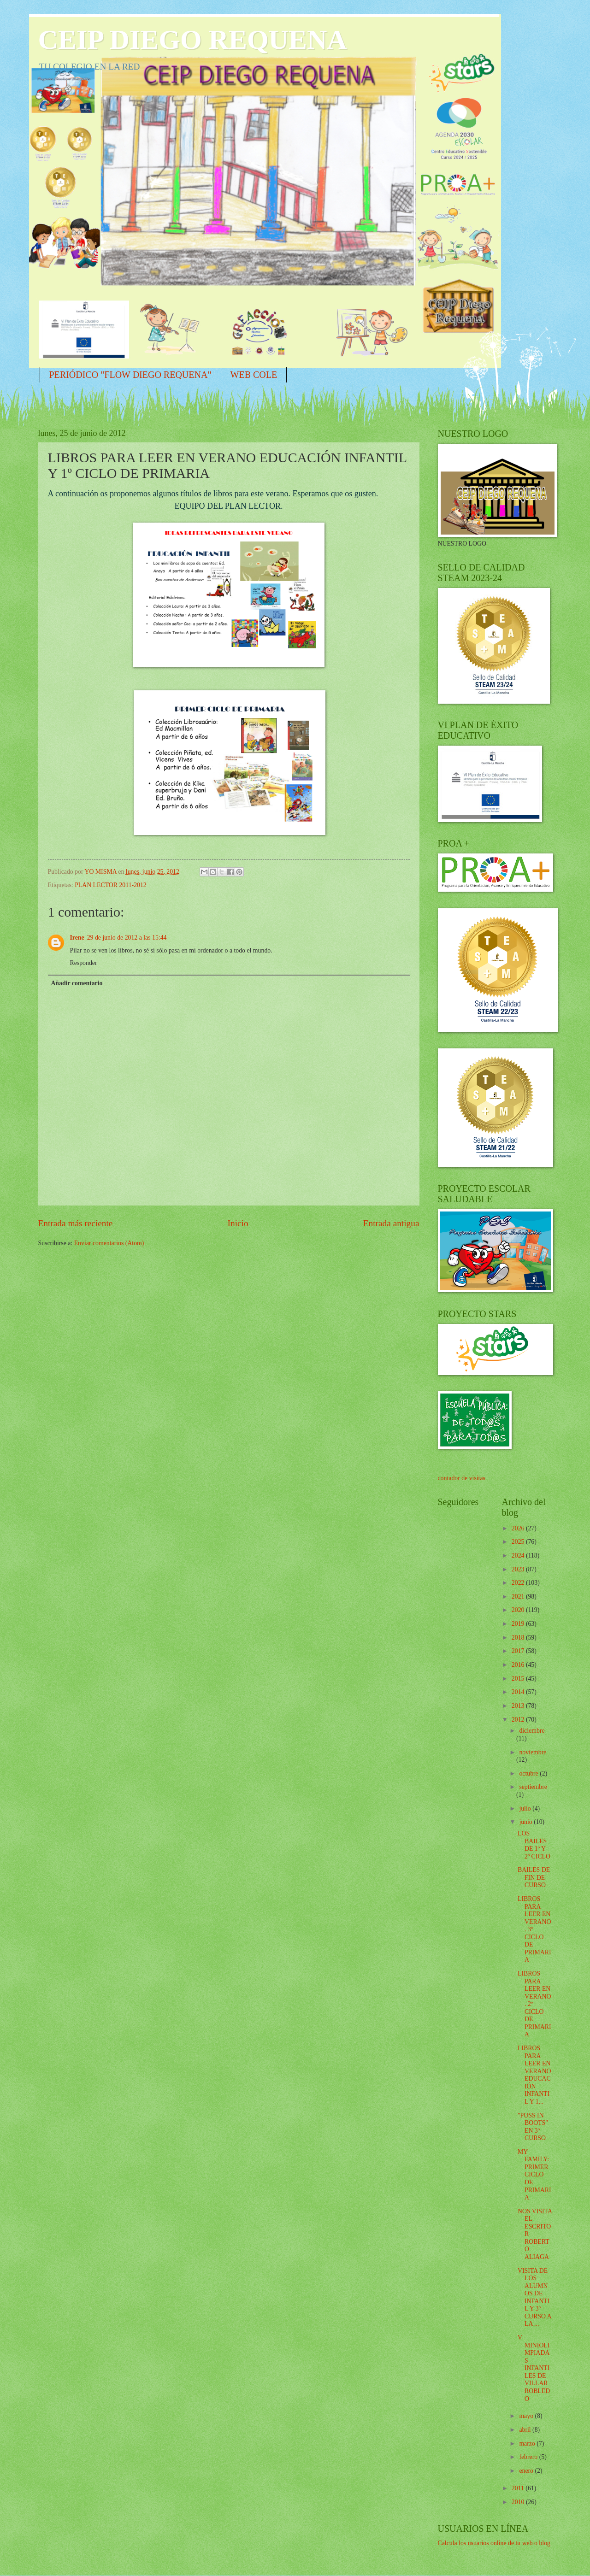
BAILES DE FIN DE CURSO (534, 1877)
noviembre (532, 1752)
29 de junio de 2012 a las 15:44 (127, 937)
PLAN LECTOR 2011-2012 (111, 885)
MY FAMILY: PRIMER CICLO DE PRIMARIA (534, 2174)
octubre (529, 1773)
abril (525, 2429)
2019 (519, 1623)
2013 (519, 1705)
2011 (519, 2488)
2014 (519, 1691)
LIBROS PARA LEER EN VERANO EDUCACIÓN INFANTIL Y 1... (534, 2075)
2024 (519, 1555)
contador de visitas (461, 1478)
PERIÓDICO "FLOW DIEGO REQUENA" (130, 375)
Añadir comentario (76, 983)
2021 (519, 1596)
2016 (519, 1664)
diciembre (531, 1730)
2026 (519, 1528)
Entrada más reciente (75, 1223)
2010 (519, 2502)
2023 (519, 1569)
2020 (519, 1609)
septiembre (533, 1786)
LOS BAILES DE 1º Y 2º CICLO (534, 1845)
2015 (519, 1678)
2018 (519, 1637)
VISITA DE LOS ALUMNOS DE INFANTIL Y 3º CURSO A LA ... (534, 2297)
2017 (519, 1650)
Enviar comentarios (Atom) (109, 1243)
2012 (519, 1719)
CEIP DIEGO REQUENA (192, 39)
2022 (519, 1582)
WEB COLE (253, 375)
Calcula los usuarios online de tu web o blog (494, 2543)
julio (525, 1808)
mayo (527, 2415)
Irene (77, 937)
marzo (528, 2443)
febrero (529, 2456)
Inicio (238, 1223)
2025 (519, 1541)
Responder (83, 962)
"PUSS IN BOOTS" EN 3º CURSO (533, 2127)
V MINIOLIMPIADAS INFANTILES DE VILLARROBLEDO (534, 2368)
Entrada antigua (391, 1223)
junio (526, 1821)
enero (527, 2470)
